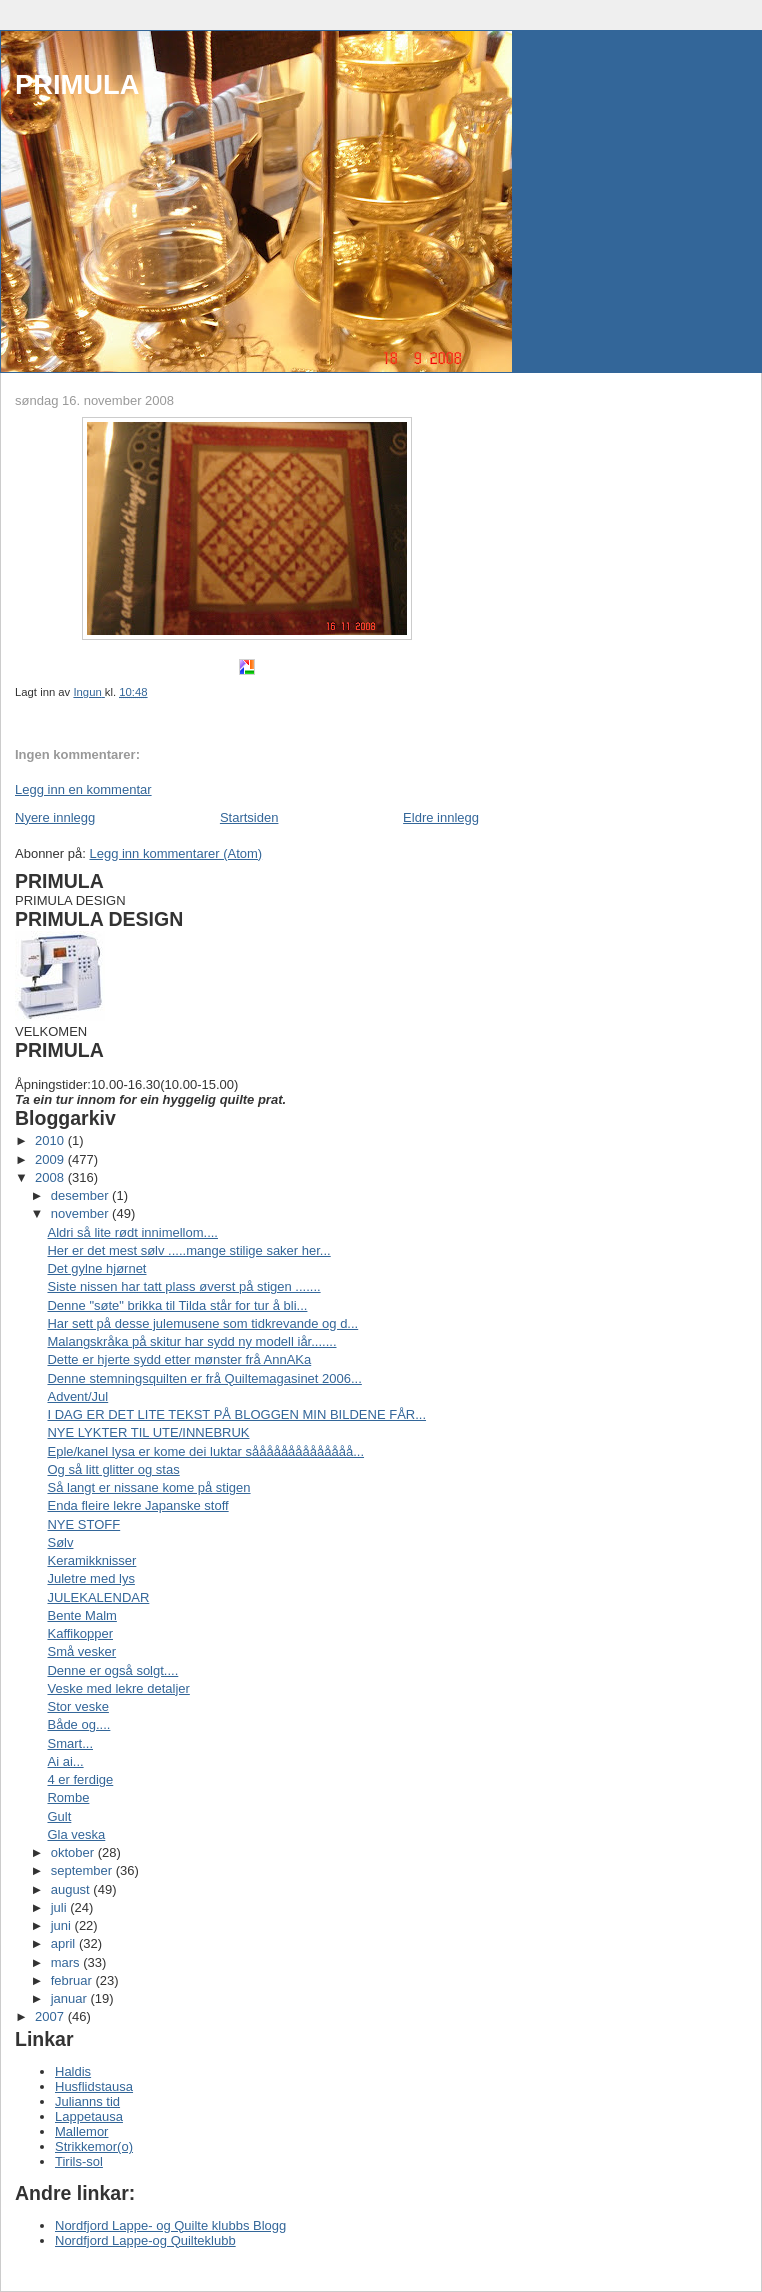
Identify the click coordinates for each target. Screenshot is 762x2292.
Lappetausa (89, 2116)
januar (71, 1998)
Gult (59, 1816)
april (65, 1943)
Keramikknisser (91, 1560)
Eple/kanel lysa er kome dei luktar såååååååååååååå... (205, 1451)
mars (67, 1962)
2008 (51, 1177)
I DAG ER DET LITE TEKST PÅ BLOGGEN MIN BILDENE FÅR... (236, 1414)
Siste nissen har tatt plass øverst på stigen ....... (183, 1286)
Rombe (68, 1797)
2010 (51, 1140)
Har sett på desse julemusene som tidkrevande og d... (202, 1323)
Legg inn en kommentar (83, 789)
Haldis (73, 2071)
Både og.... (78, 1724)
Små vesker (81, 1651)
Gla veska (76, 1834)
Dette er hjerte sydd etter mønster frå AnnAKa (179, 1359)
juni (63, 1925)
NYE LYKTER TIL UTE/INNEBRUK (148, 1432)
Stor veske (77, 1706)
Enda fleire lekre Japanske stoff (137, 1505)
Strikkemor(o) (94, 2146)
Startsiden (249, 817)
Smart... (70, 1743)
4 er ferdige (80, 1779)
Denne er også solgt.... (112, 1670)
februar (73, 1980)
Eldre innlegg (441, 817)
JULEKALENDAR (98, 1597)
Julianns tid (87, 2101)
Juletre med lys (90, 1578)
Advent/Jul (77, 1396)
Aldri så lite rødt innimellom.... (132, 1232)
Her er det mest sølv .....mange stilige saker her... (188, 1250)
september (83, 1870)
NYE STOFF (83, 1524)
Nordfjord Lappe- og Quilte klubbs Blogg (170, 2225)
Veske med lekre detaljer (118, 1688)
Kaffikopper (80, 1633)
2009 (51, 1159)
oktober (74, 1852)
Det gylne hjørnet (96, 1268)
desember (81, 1195)
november (81, 1213)
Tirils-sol (79, 2161)
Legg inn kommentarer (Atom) (175, 853)
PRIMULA (77, 84)
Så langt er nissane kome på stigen (148, 1487)
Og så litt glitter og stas (113, 1469)
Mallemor (81, 2131)
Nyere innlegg (55, 817)
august (72, 1889)
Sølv (60, 1542)
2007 (51, 2016)
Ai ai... (65, 1761)
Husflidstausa (94, 2086)
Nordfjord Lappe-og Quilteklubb (145, 2240)
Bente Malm (81, 1615)
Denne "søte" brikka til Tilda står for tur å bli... (177, 1305)
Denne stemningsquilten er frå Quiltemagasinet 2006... (204, 1378)
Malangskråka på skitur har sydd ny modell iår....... (191, 1341)
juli (61, 1907)
